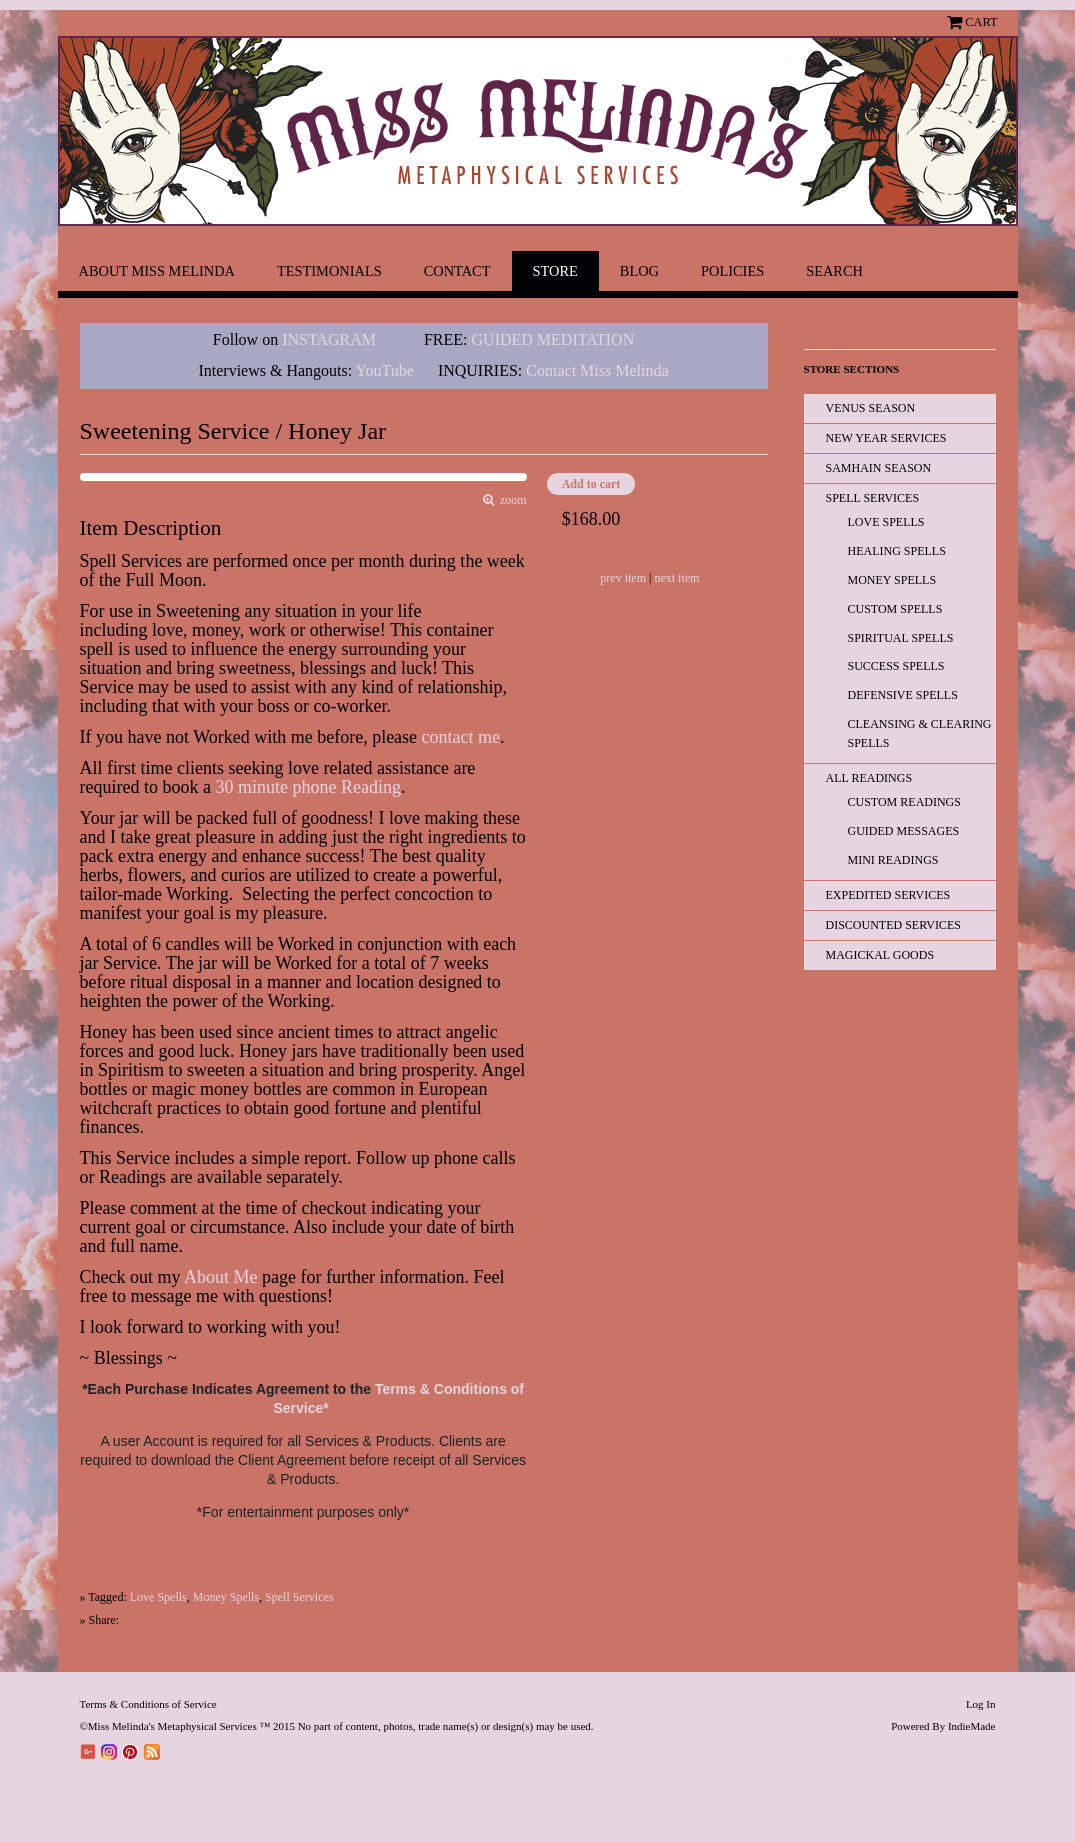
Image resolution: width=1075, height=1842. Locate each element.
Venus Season (871, 408)
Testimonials (329, 271)
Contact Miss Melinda (599, 370)
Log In (981, 1704)
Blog (639, 271)
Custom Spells (895, 609)
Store (555, 271)
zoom (510, 500)
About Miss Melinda (157, 271)
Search (834, 271)
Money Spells (226, 1597)
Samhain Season (879, 468)
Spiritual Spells (901, 638)
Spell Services (299, 1597)
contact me (461, 737)
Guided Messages (904, 831)
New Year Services (886, 438)
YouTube (385, 370)
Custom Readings (904, 802)
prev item (623, 578)
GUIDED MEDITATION (553, 339)
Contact (457, 271)
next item (676, 578)
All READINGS (869, 778)
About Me (221, 1277)
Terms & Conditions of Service (148, 1704)
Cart (981, 22)
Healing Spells (897, 551)
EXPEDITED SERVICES (888, 895)
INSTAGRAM (329, 339)
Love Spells (158, 1597)
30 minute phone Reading (307, 787)
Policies (732, 271)
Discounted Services (893, 925)
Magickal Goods (880, 955)
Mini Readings (893, 860)
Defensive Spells (903, 695)
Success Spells (896, 666)
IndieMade (972, 1726)
